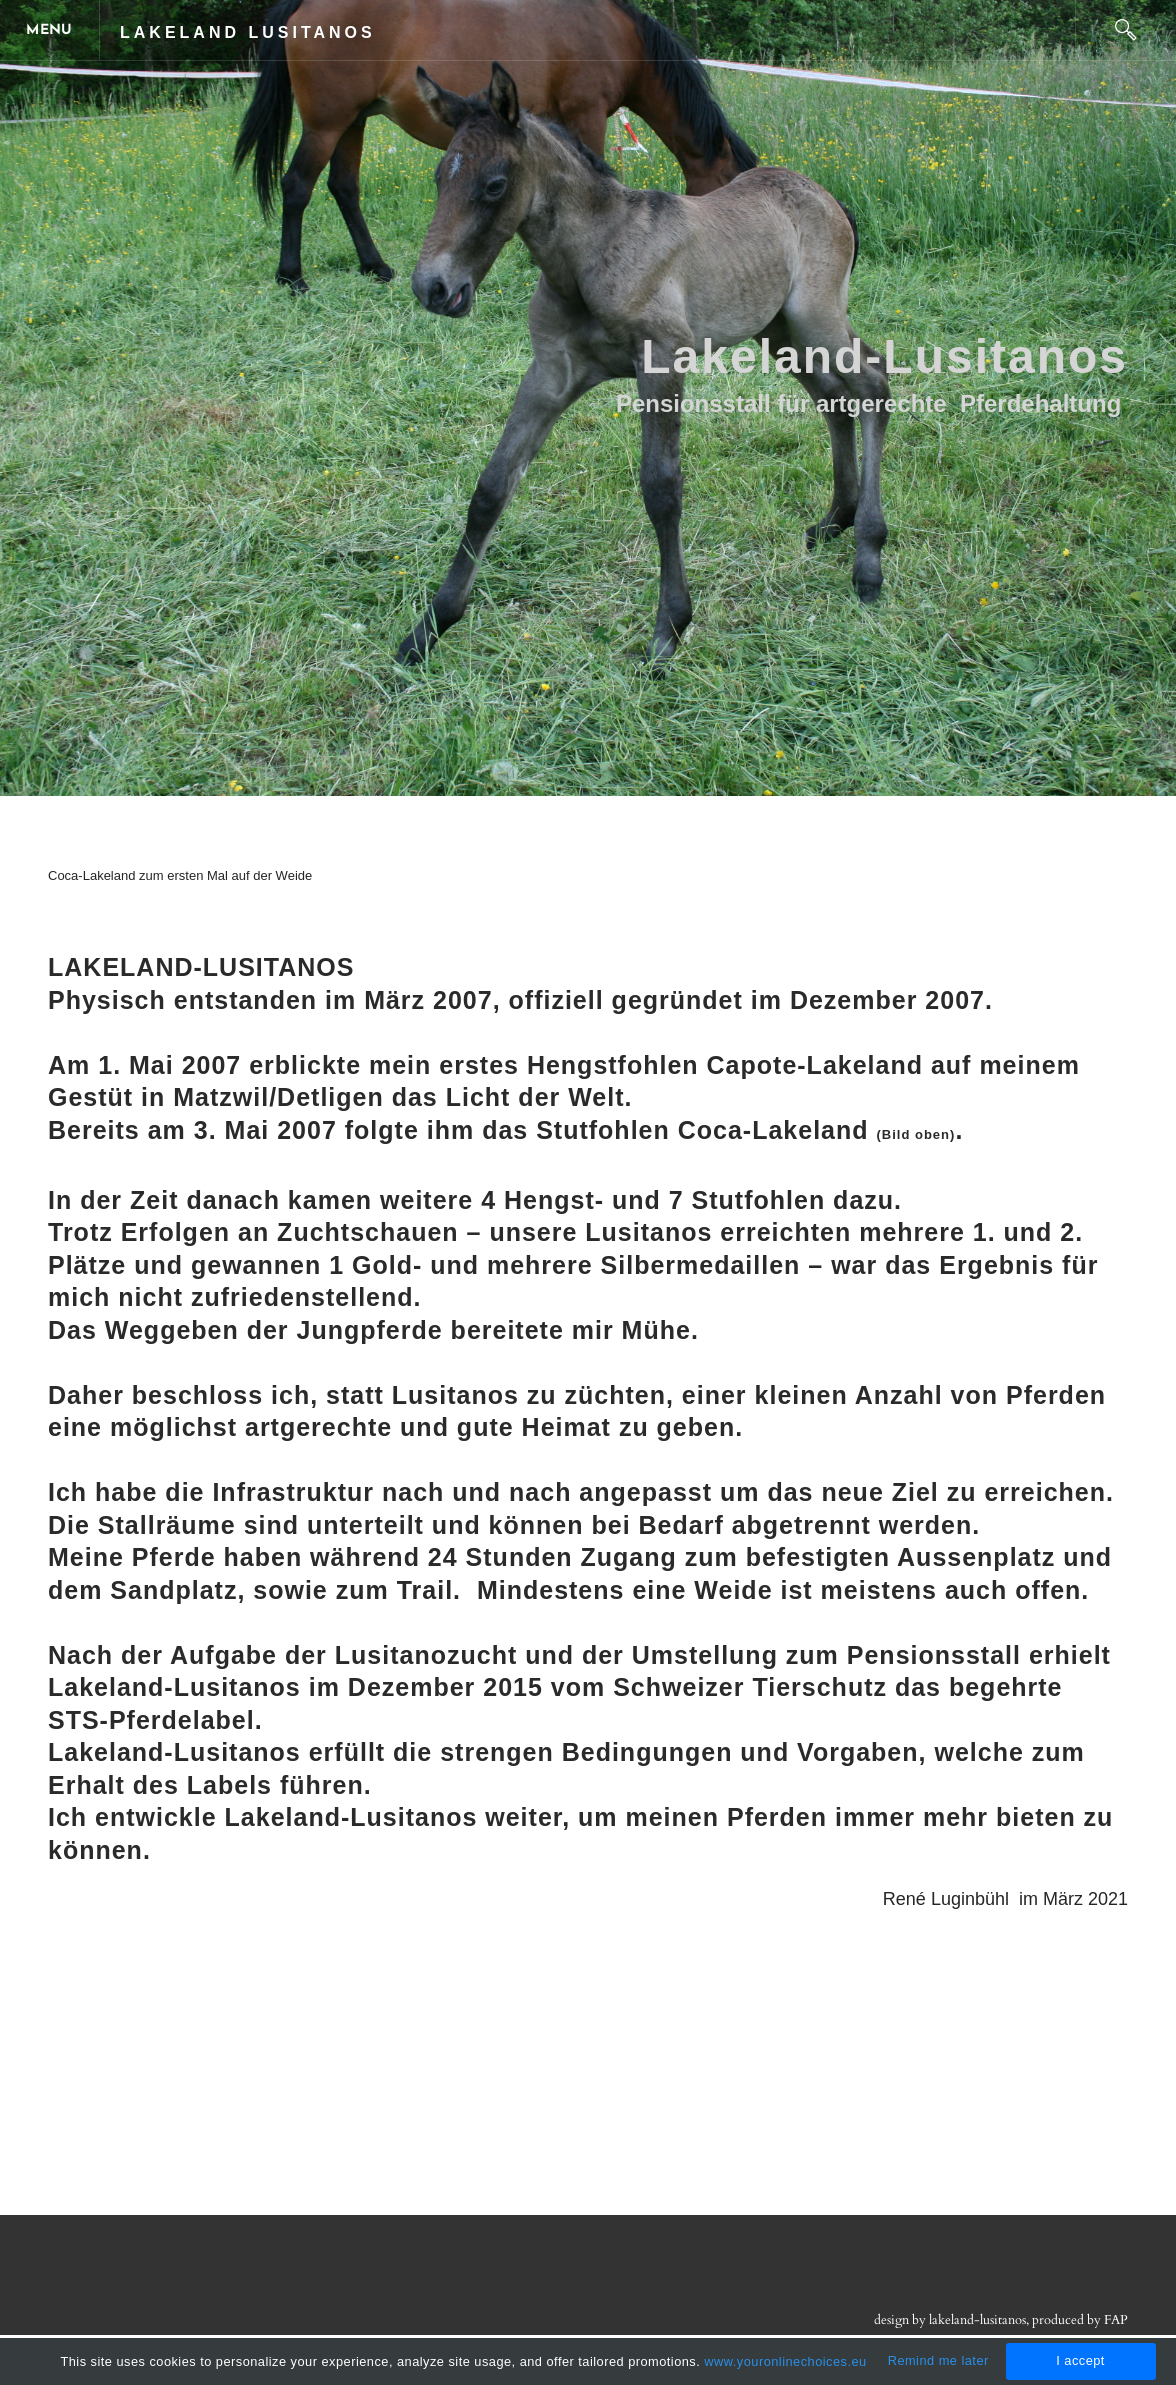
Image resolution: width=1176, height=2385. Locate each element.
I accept (1080, 2360)
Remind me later (938, 2360)
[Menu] (50, 30)
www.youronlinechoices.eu (785, 2361)
